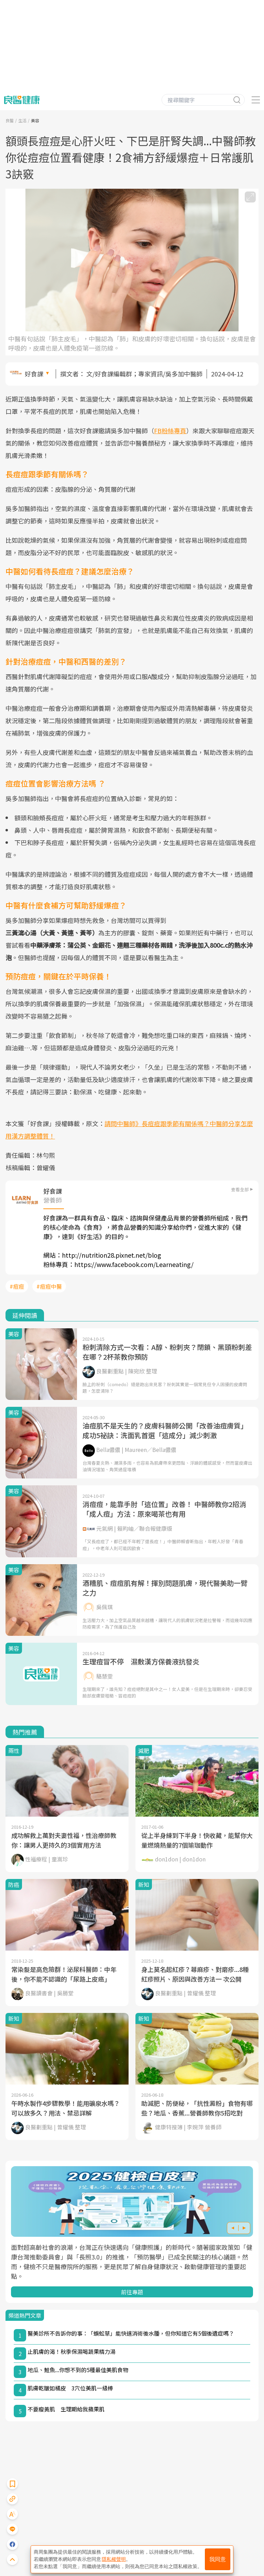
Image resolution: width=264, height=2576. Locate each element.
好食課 (34, 373)
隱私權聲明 (114, 2559)
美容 (35, 120)
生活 (22, 120)
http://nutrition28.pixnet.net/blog (111, 1254)
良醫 (10, 120)
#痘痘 (17, 1286)
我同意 (217, 2559)
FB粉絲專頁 (170, 430)
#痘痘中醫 (49, 1286)
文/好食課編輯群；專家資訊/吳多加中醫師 (144, 373)
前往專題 (132, 2292)
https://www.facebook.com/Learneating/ (134, 1264)
